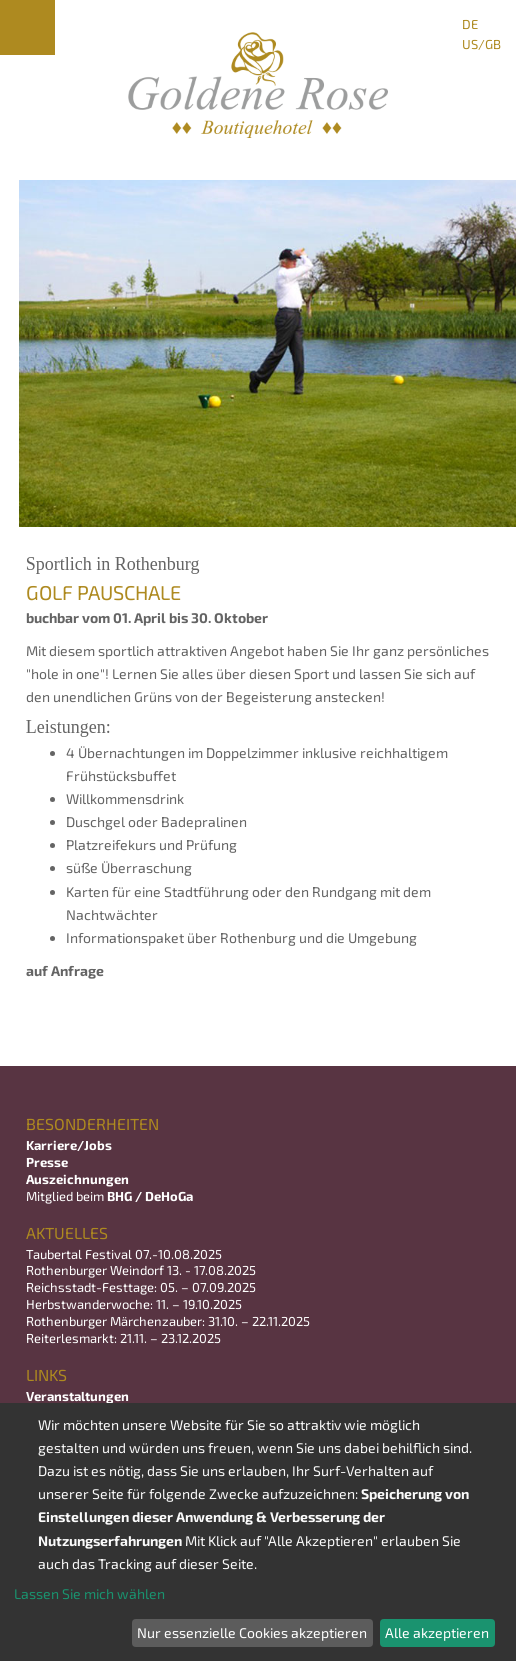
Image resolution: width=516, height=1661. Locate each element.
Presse (47, 1162)
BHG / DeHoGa (150, 1196)
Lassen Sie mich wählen (89, 1593)
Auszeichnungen (77, 1179)
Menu (27, 27)
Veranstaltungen (77, 1396)
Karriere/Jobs (70, 1145)
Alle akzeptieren (437, 1632)
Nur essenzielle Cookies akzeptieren (252, 1632)
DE (470, 24)
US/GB (481, 44)
